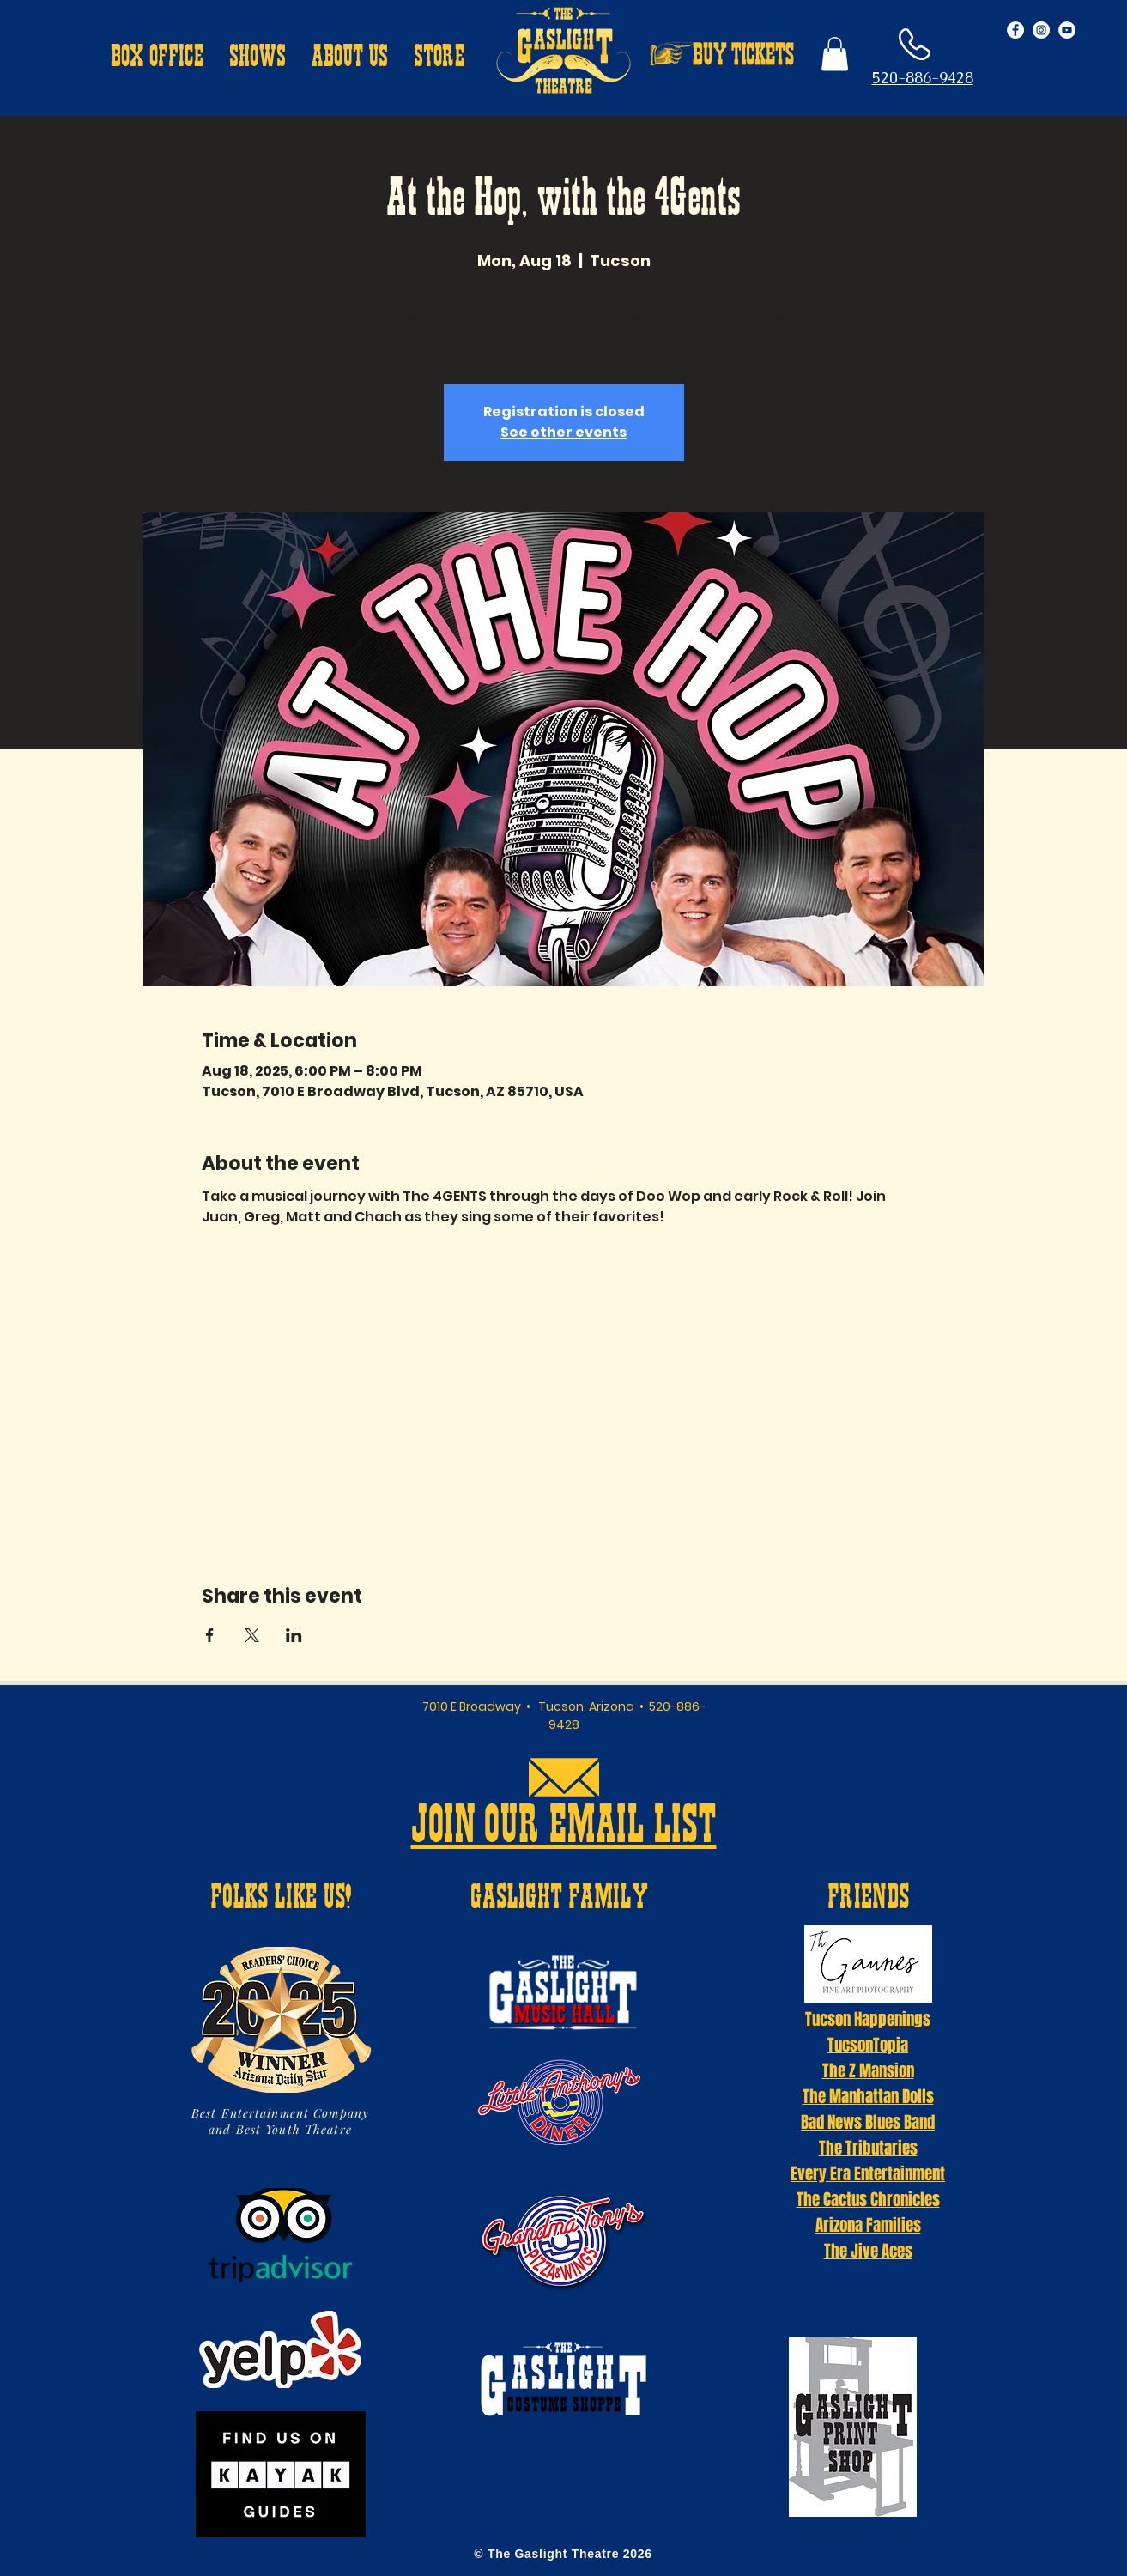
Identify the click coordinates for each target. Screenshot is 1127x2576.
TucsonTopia (867, 2045)
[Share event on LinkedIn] (294, 1635)
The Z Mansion (868, 2070)
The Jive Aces (868, 2251)
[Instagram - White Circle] (1041, 30)
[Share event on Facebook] (210, 1635)
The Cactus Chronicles (868, 2199)
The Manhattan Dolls (868, 2096)
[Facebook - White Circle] (1015, 30)
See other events (563, 432)
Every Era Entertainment (868, 2173)
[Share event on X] (252, 1635)
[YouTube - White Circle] (1066, 30)
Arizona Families (868, 2225)
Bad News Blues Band (868, 2122)
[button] (157, 58)
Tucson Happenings (867, 2019)
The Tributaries (868, 2148)
